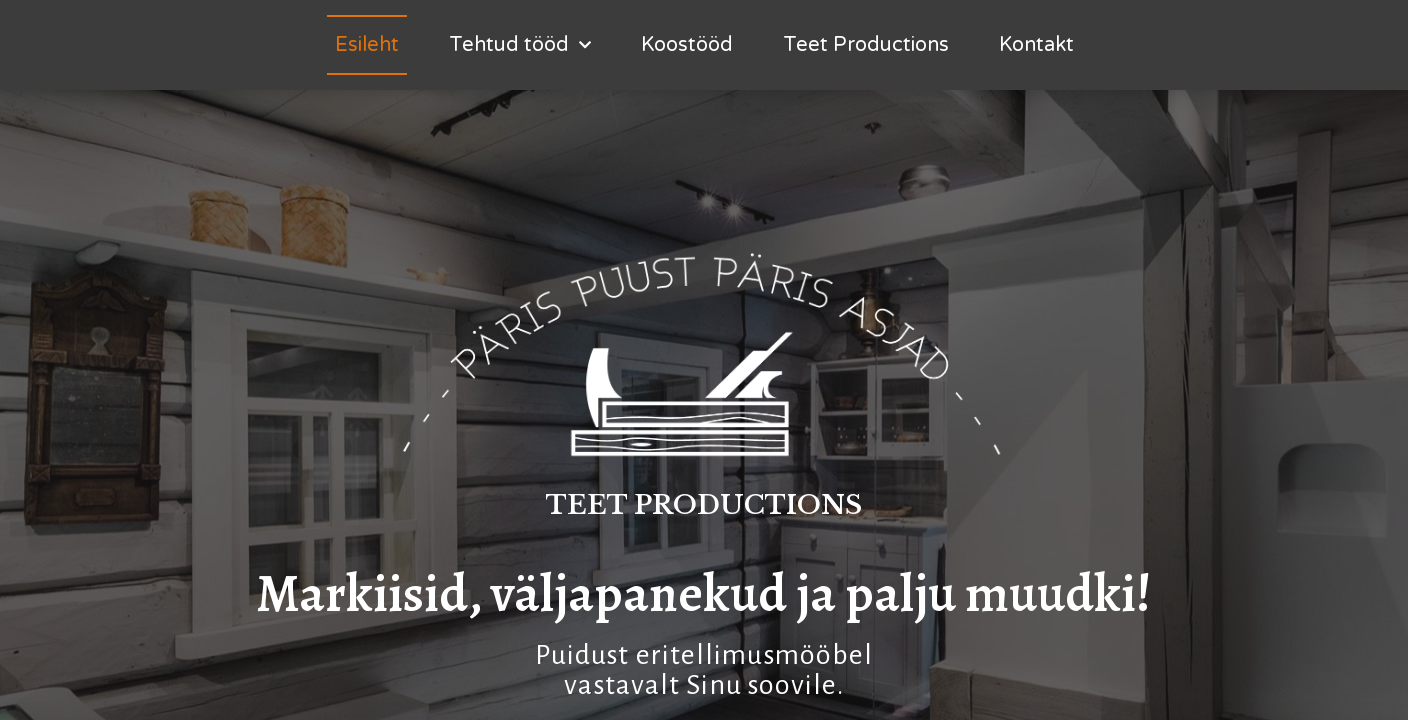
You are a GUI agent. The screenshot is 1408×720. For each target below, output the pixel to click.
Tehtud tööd (520, 45)
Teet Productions (866, 45)
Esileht (367, 45)
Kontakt (1036, 45)
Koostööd (687, 45)
